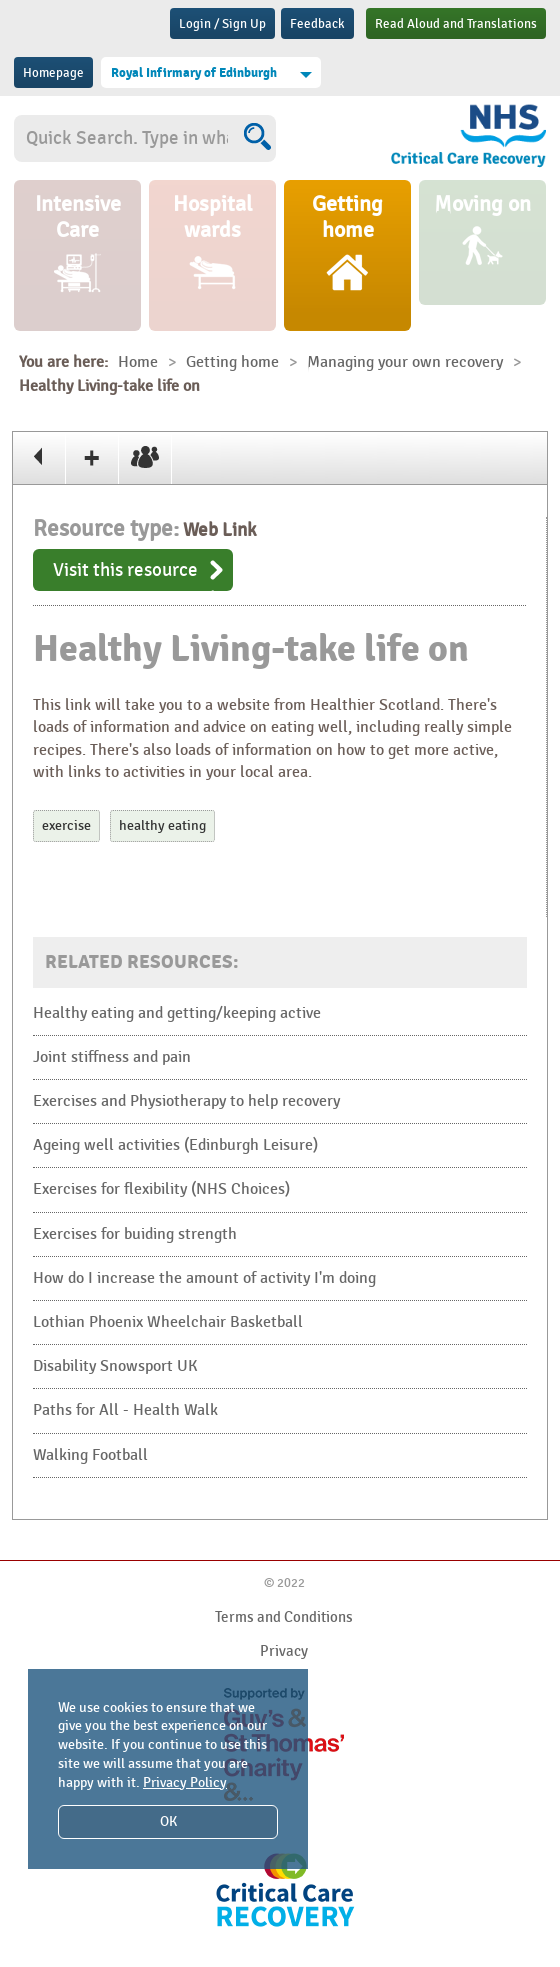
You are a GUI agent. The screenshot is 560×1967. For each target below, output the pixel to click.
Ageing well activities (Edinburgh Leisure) (175, 1145)
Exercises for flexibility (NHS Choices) (161, 1189)
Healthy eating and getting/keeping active (177, 1013)
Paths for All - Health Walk (125, 1410)
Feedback (317, 24)
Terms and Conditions (284, 1617)
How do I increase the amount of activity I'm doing (204, 1278)
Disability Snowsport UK (115, 1366)
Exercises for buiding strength (135, 1234)
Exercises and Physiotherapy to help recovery (186, 1101)
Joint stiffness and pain (112, 1057)
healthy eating (162, 825)
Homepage (53, 73)
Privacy (284, 1651)
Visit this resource (125, 570)
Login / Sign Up (222, 24)
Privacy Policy (185, 1782)
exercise (66, 825)
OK (168, 1821)
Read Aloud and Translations (456, 24)
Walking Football (90, 1455)
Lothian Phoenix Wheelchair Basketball (168, 1322)
